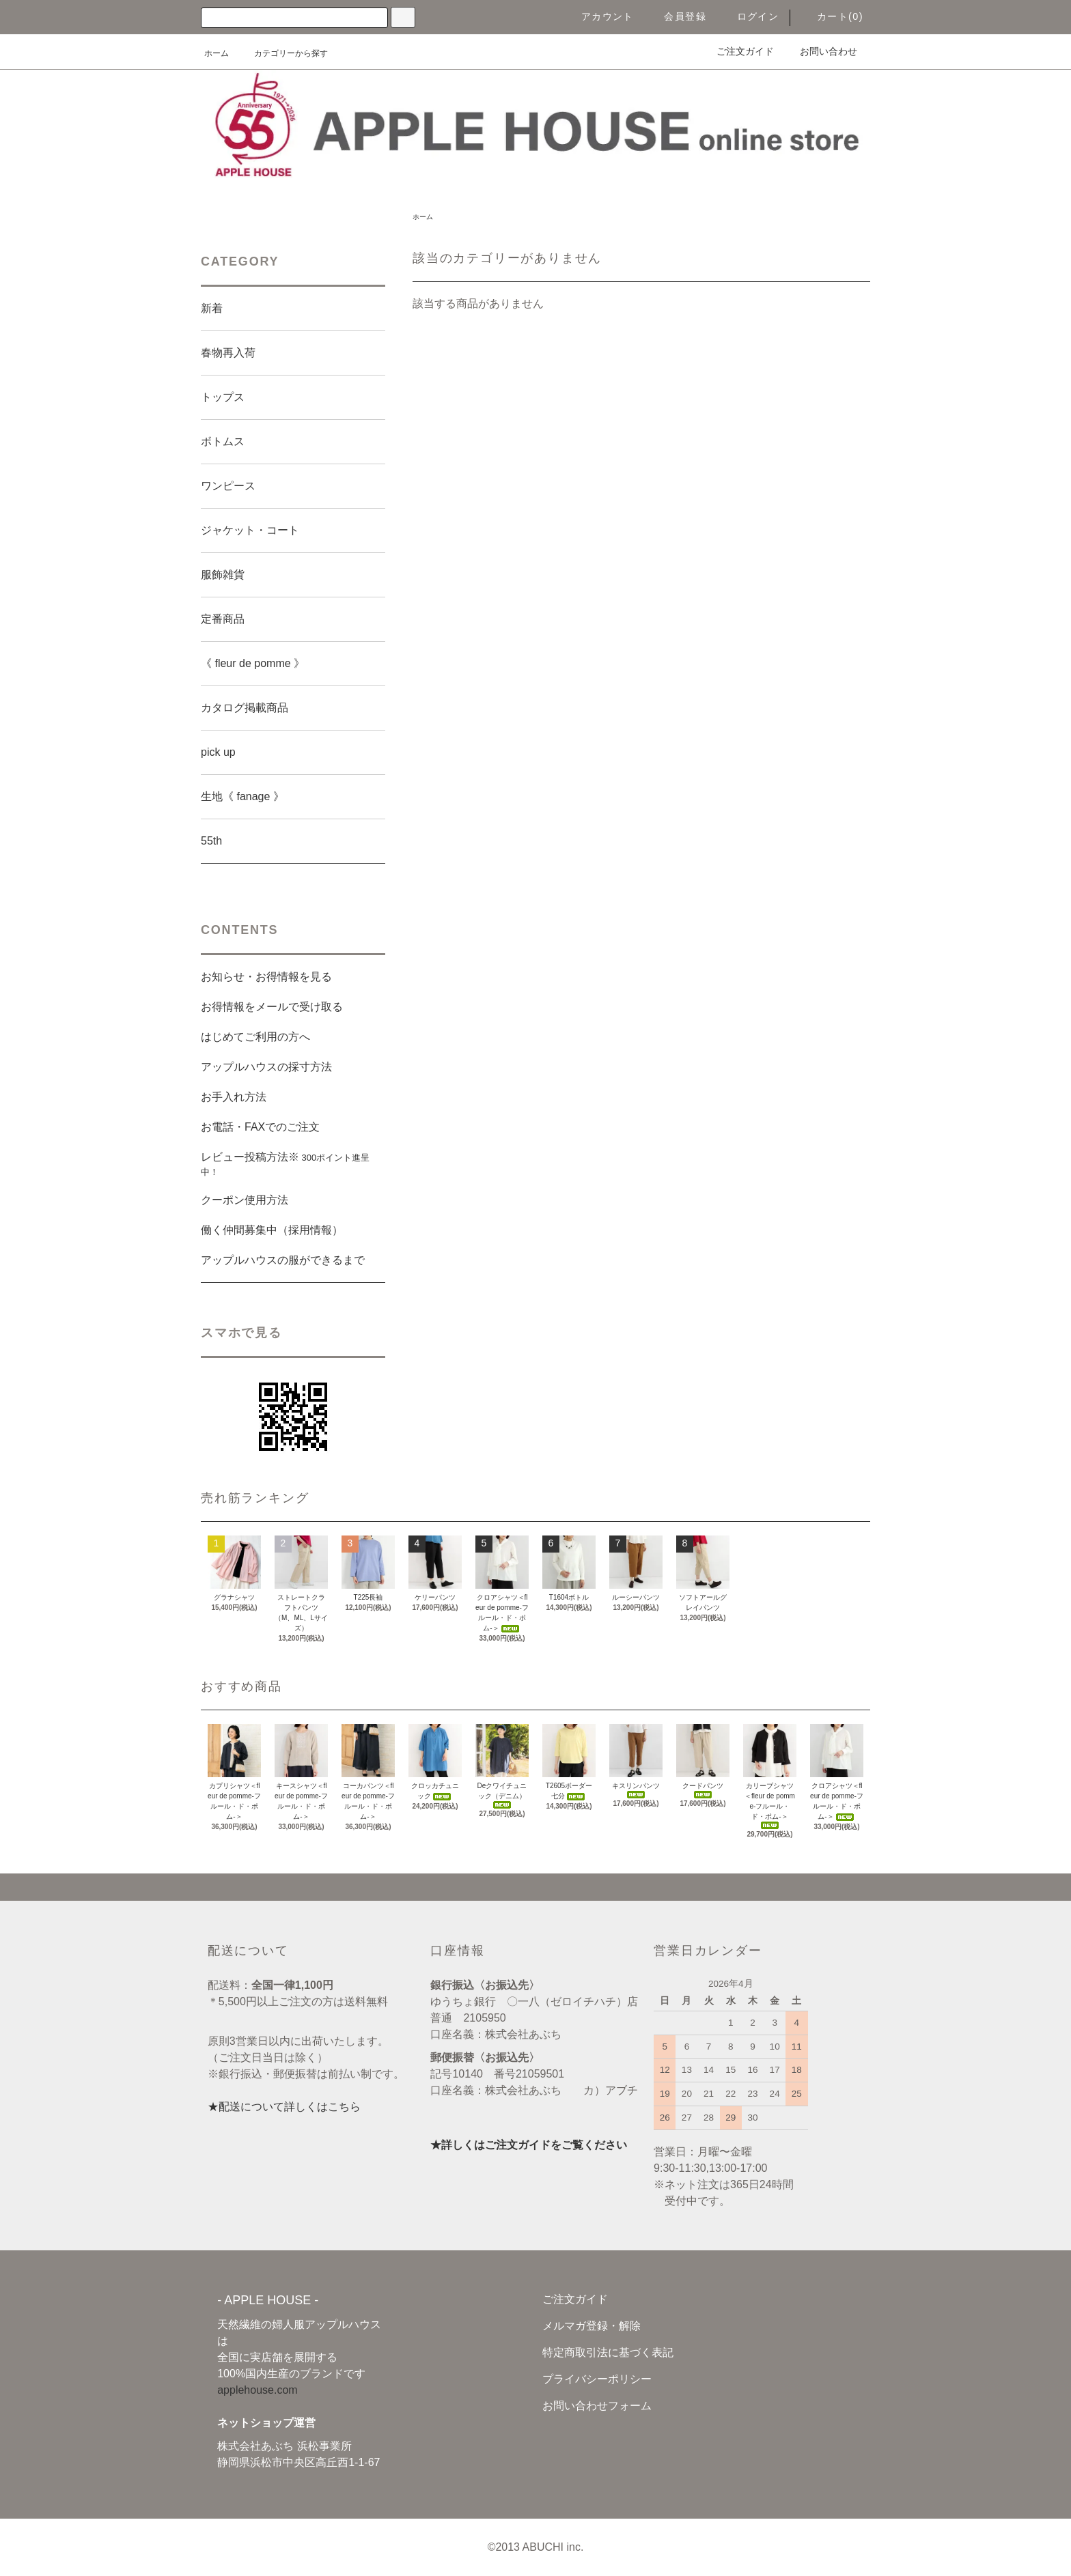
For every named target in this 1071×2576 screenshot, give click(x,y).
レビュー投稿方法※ (285, 1164)
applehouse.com (257, 2390)
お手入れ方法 (233, 1097)
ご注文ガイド (737, 51)
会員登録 (677, 16)
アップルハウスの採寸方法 (266, 1067)
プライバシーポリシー (597, 2379)
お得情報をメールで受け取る (272, 1007)
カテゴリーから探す (283, 53)
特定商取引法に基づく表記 (607, 2352)
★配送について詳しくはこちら (284, 2106)
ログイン (750, 16)
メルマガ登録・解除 (591, 2326)
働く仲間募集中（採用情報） (272, 1230)
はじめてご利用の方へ (255, 1037)
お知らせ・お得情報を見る (266, 976)
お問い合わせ (820, 51)
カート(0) (832, 16)
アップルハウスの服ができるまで (283, 1260)
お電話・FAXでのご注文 (260, 1127)
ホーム (216, 53)
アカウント (599, 16)
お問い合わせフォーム (597, 2405)
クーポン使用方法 (244, 1200)
